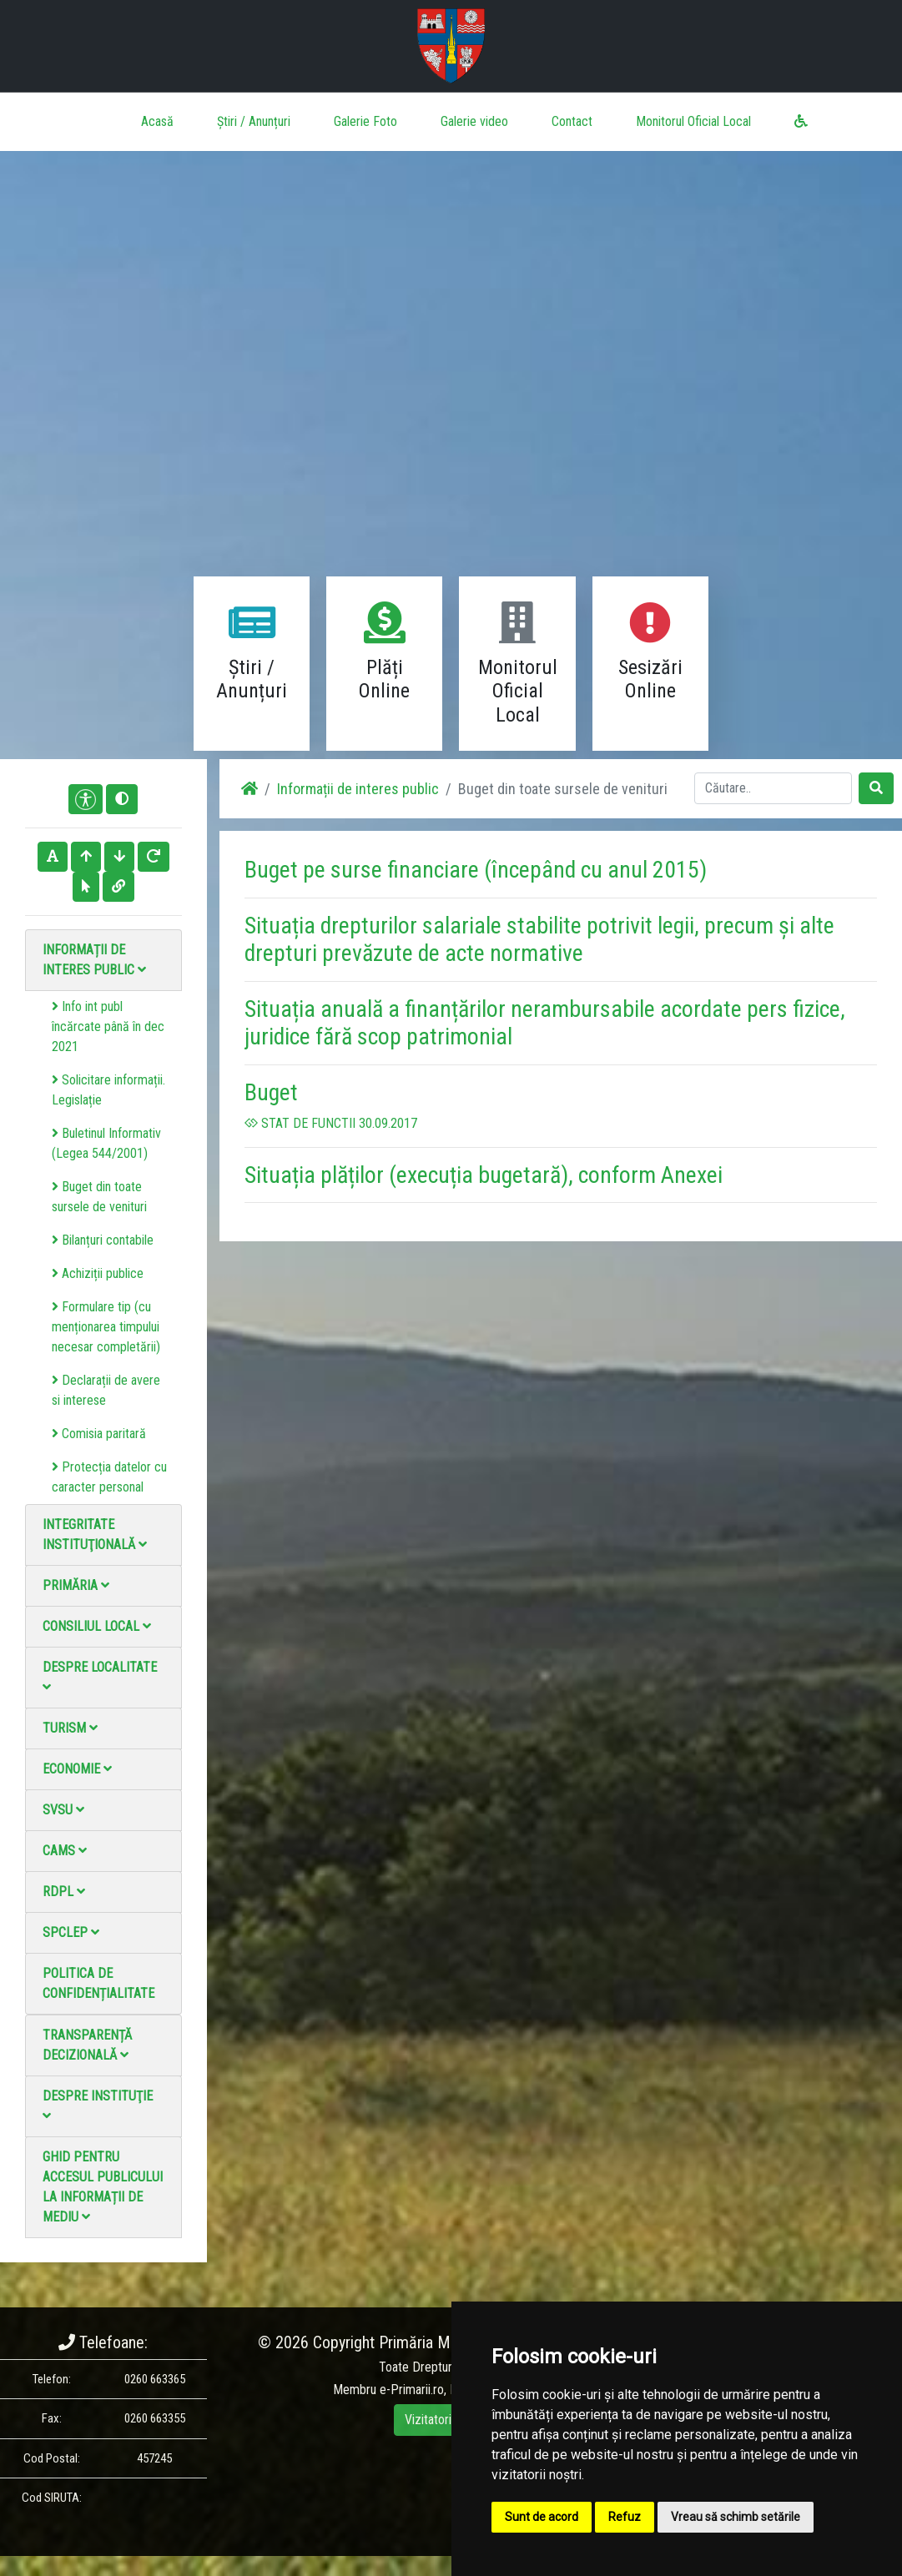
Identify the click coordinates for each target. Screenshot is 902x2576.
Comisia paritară (99, 1433)
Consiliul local (97, 1626)
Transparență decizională (87, 2045)
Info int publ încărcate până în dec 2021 (108, 1026)
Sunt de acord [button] (541, 2516)
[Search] (773, 788)
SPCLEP (71, 1932)
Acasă (157, 121)
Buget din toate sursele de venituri (99, 1197)
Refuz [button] (624, 2516)
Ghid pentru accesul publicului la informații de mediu (103, 2187)
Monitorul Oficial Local (693, 121)
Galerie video (474, 121)
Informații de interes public (94, 960)
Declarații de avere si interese (106, 1390)
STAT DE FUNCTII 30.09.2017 (330, 1123)
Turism (70, 1728)
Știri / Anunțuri (253, 121)
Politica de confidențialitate (98, 1983)
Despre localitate (100, 1676)
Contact (572, 121)
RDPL (64, 1891)
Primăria (76, 1585)
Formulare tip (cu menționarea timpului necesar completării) (106, 1327)
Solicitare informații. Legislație (108, 1090)
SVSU (63, 1810)
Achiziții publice (98, 1273)
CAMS (65, 1851)
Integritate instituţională (95, 1534)
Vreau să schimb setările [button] (735, 2516)
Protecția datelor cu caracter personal (109, 1477)
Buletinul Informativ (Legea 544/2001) (106, 1143)
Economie (77, 1769)
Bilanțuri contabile (103, 1240)
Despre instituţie (98, 2105)
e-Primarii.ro (412, 2389)
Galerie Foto (365, 121)
